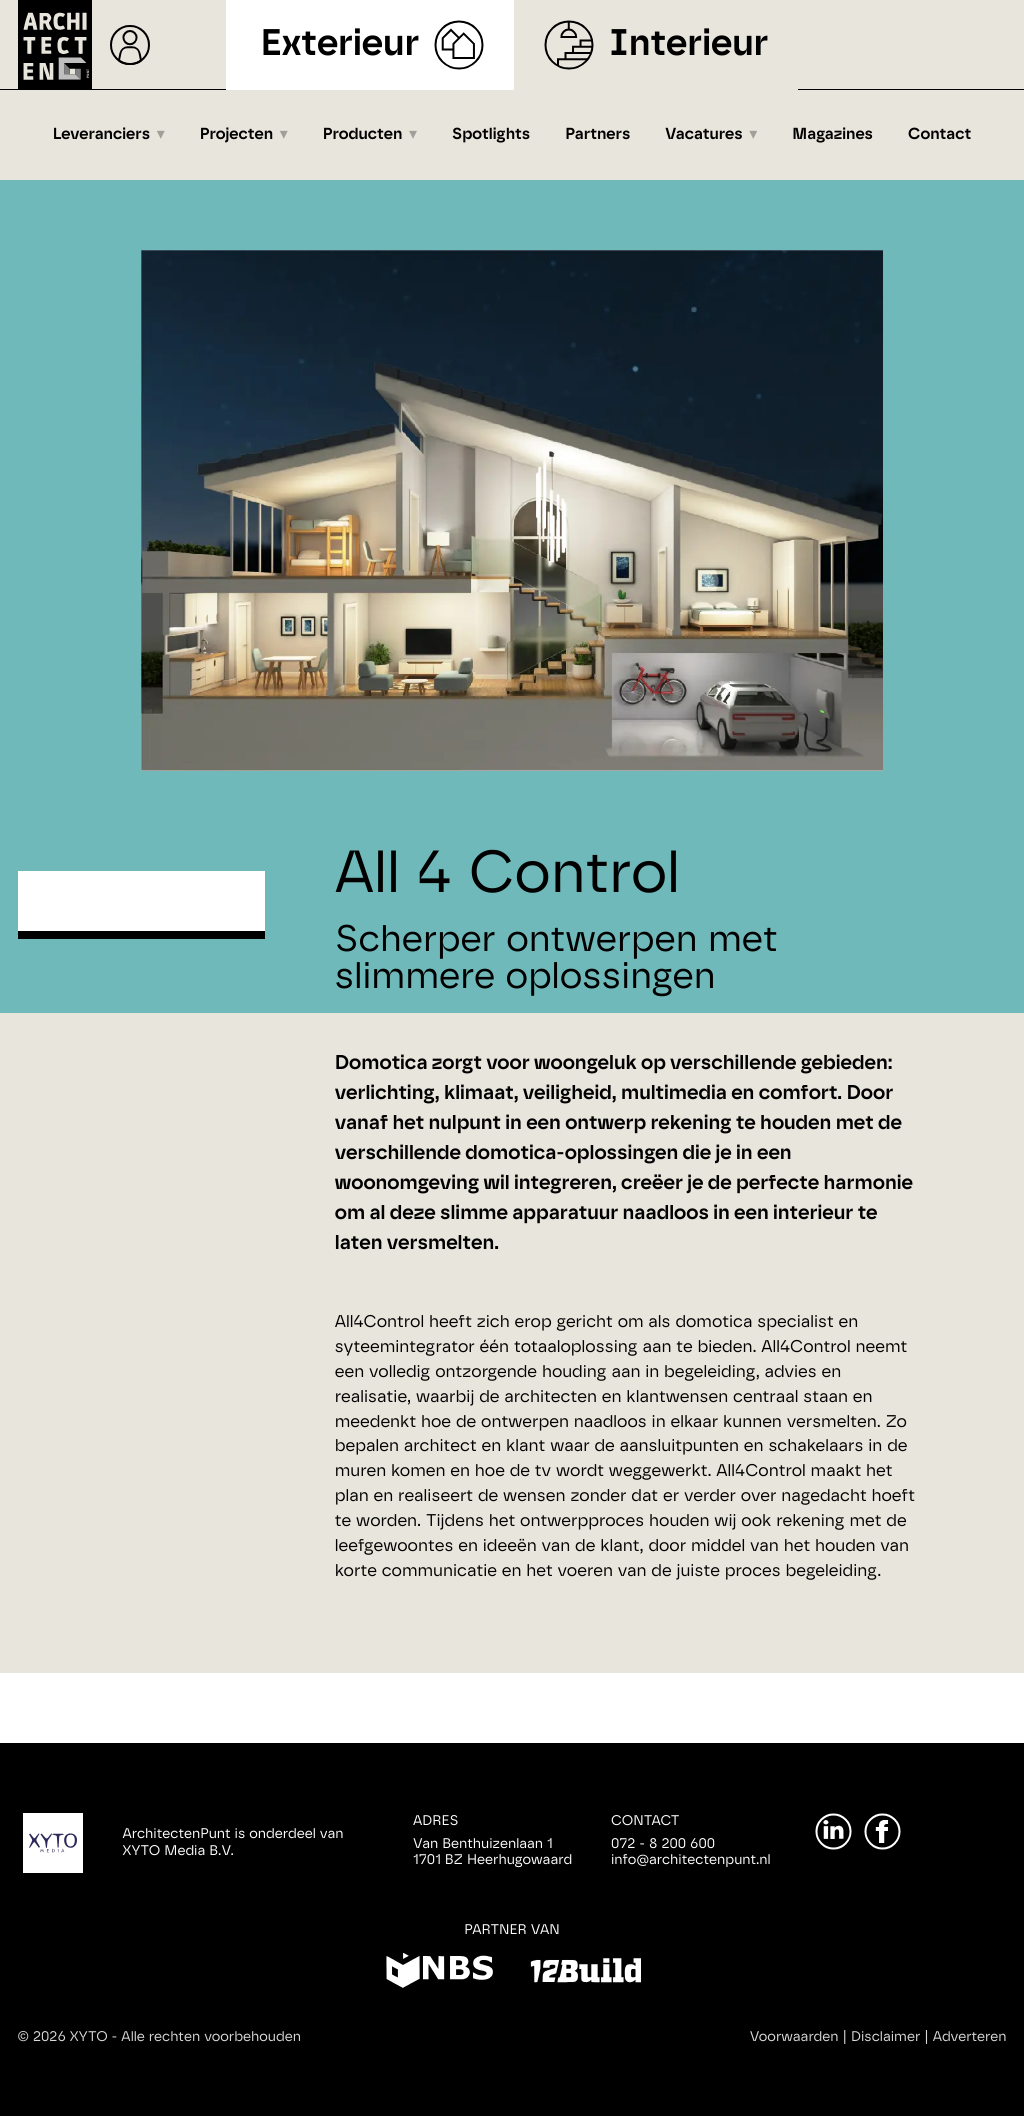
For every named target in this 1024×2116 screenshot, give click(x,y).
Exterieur (340, 44)
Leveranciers (101, 135)
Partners (597, 135)
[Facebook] (882, 1831)
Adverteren (970, 2037)
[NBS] (439, 1974)
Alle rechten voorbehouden (211, 2037)
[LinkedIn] (833, 1831)
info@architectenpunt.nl (691, 1860)
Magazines (832, 135)
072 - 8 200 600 (663, 1844)
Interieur (688, 44)
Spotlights (491, 135)
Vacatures (703, 135)
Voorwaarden (794, 2037)
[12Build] (585, 1974)
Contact (939, 135)
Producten (363, 135)
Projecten (236, 135)
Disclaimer (885, 2037)
